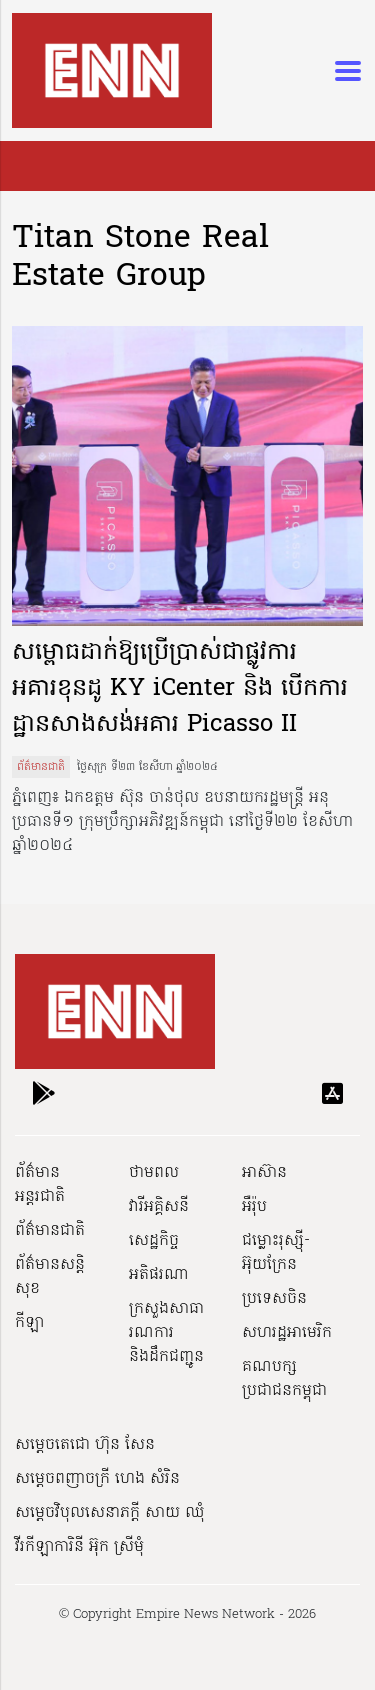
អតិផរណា (159, 1275)
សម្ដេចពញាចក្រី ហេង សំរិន (97, 1479)
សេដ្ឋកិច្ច (154, 1241)
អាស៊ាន (264, 1173)
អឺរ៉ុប (254, 1207)
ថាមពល (154, 1173)
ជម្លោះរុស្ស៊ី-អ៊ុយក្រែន (276, 1253)
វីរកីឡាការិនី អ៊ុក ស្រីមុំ (79, 1547)
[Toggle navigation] (342, 71)
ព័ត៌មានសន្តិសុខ (50, 1277)
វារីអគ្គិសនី (159, 1207)
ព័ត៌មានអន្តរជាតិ (40, 1185)
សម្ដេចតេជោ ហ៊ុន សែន (85, 1445)
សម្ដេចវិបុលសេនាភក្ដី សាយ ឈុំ (110, 1513)
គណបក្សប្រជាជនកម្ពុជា (284, 1379)
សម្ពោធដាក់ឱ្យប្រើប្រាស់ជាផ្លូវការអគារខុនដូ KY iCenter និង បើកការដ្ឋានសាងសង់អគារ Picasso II (180, 689)
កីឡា (29, 1323)
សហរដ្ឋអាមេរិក (287, 1333)
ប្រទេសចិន (274, 1299)
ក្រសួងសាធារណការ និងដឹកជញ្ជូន (166, 1333)
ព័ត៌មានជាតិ (41, 767)
